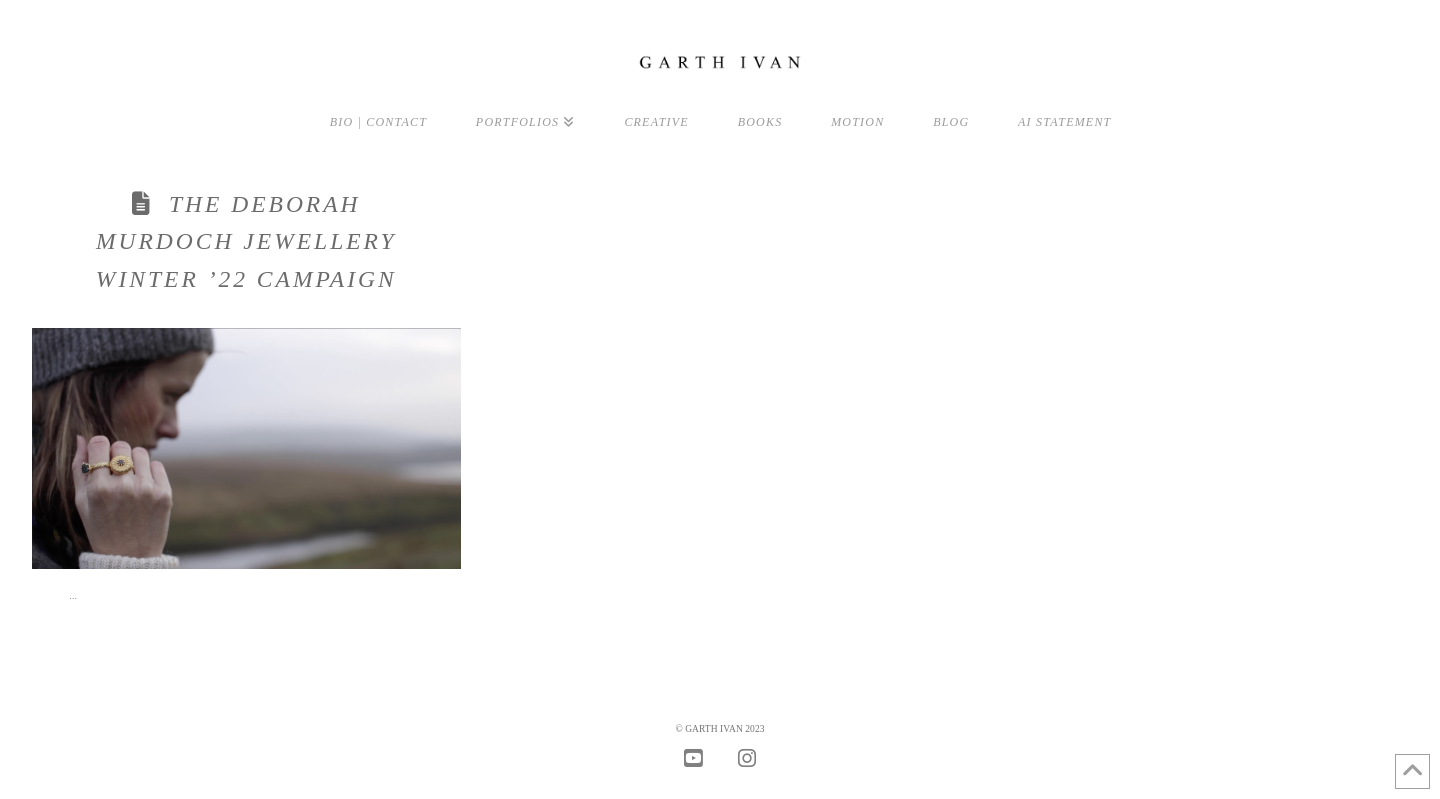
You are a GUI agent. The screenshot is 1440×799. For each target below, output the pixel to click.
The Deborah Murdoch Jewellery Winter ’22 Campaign (246, 241)
